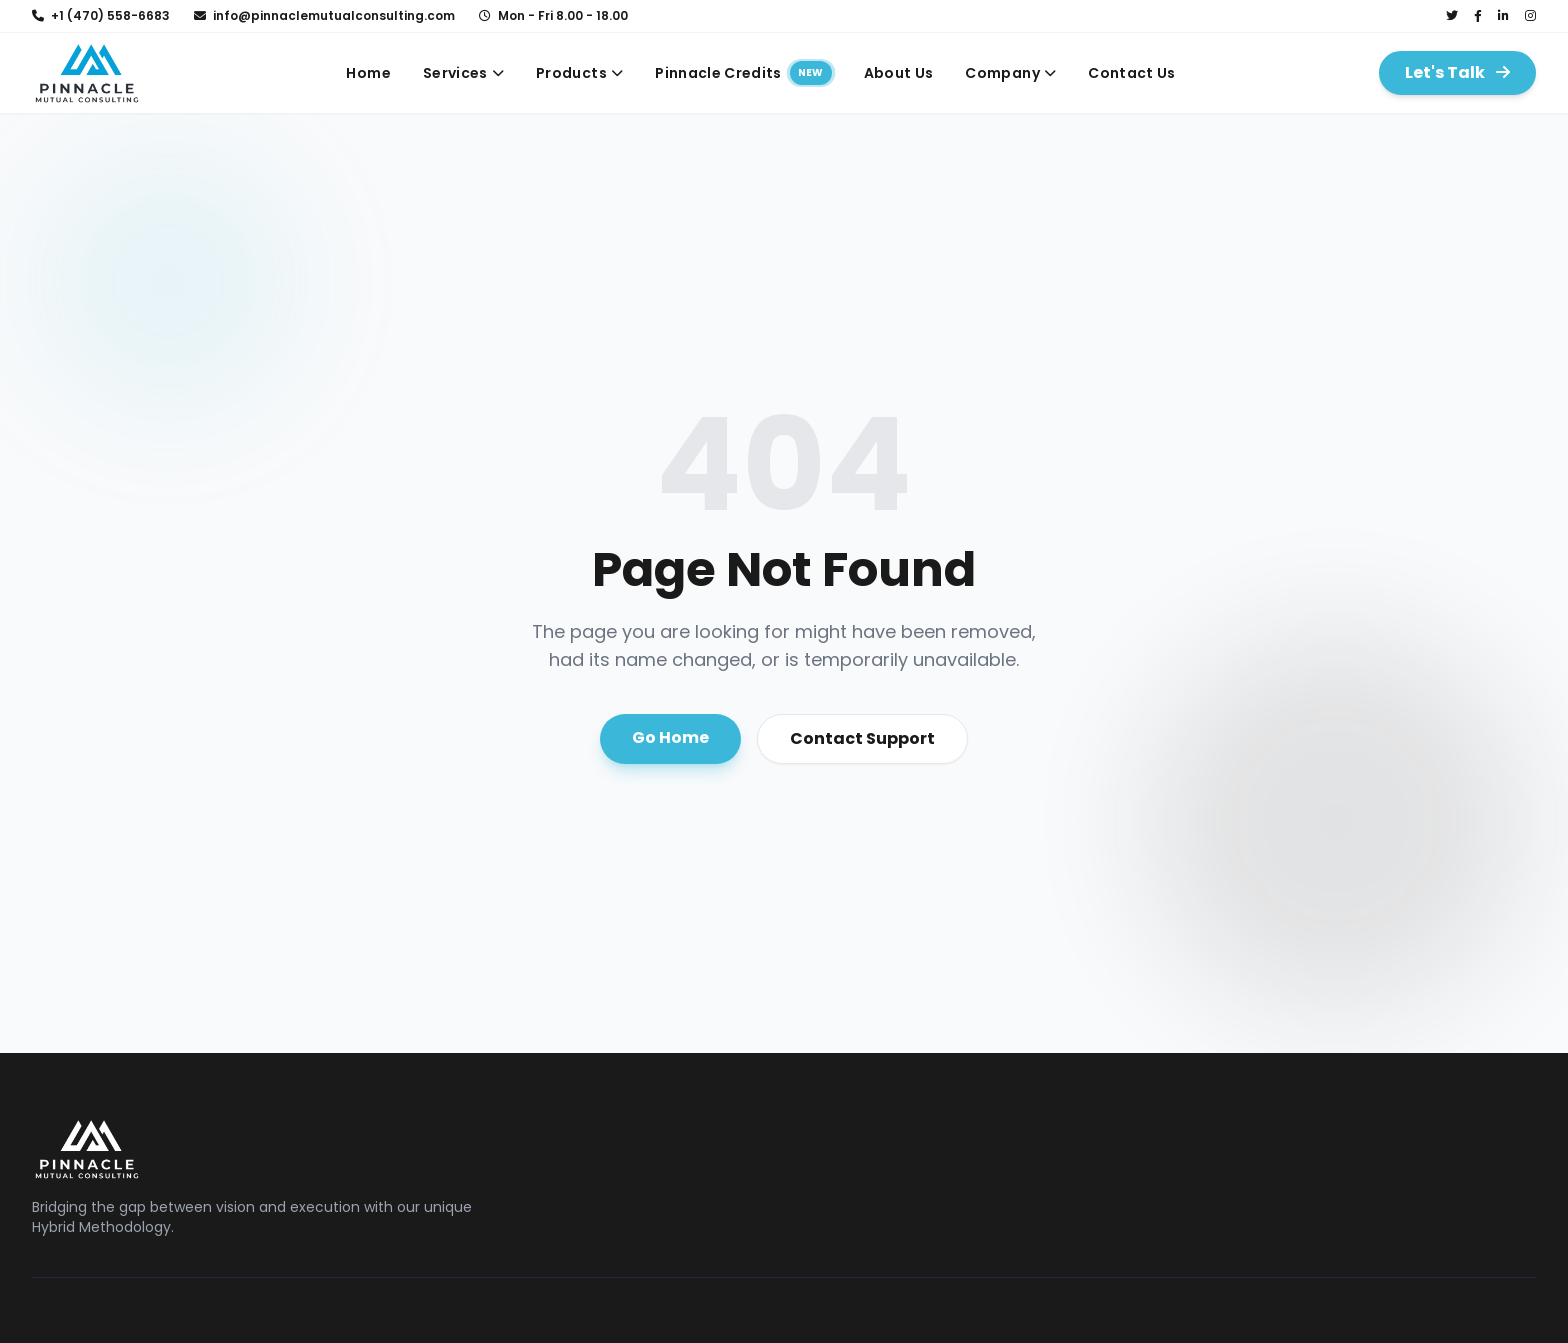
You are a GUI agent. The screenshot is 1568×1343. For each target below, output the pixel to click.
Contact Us (1132, 73)
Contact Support (862, 738)
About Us (899, 73)
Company (1010, 73)
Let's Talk (1457, 72)
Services (463, 73)
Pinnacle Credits (743, 73)
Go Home (670, 737)
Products (579, 73)
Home (368, 73)
